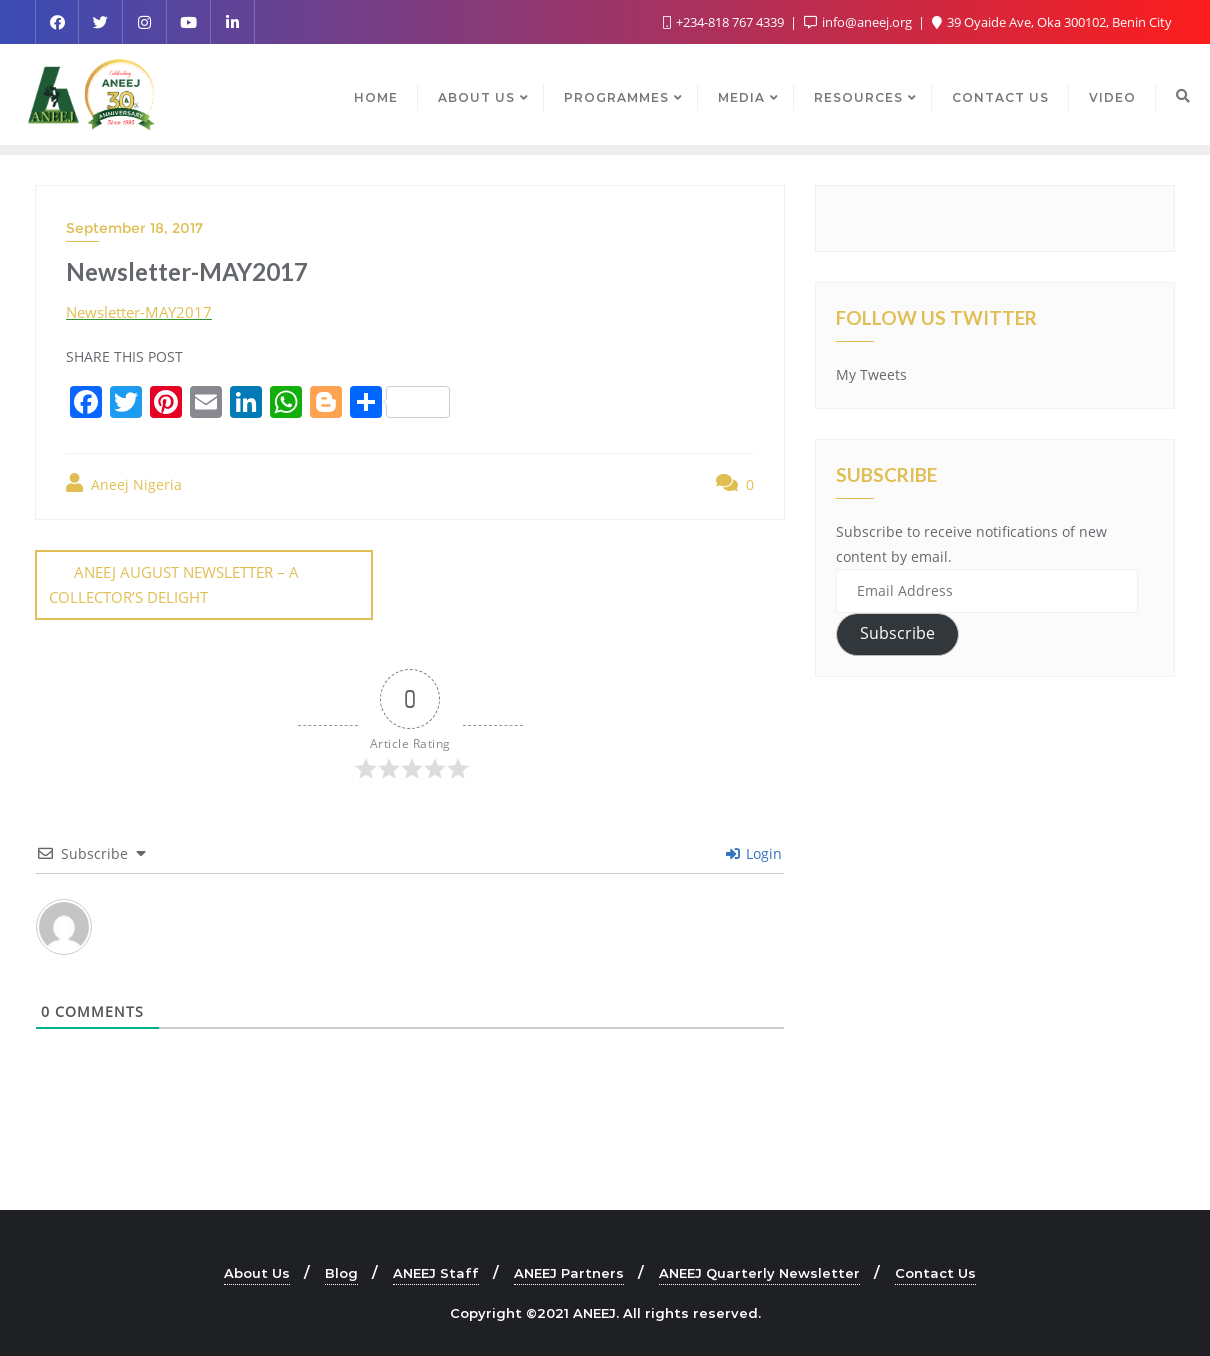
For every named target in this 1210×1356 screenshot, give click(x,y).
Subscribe (897, 633)
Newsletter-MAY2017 (139, 312)
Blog (341, 1272)
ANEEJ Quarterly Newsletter (759, 1272)
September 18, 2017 (134, 228)
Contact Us (935, 1272)
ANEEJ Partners (569, 1272)
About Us (257, 1272)
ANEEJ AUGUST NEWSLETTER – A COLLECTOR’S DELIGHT (174, 584)
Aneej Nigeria (124, 483)
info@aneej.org (859, 22)
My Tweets (871, 374)
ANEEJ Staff (436, 1272)
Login (754, 852)
